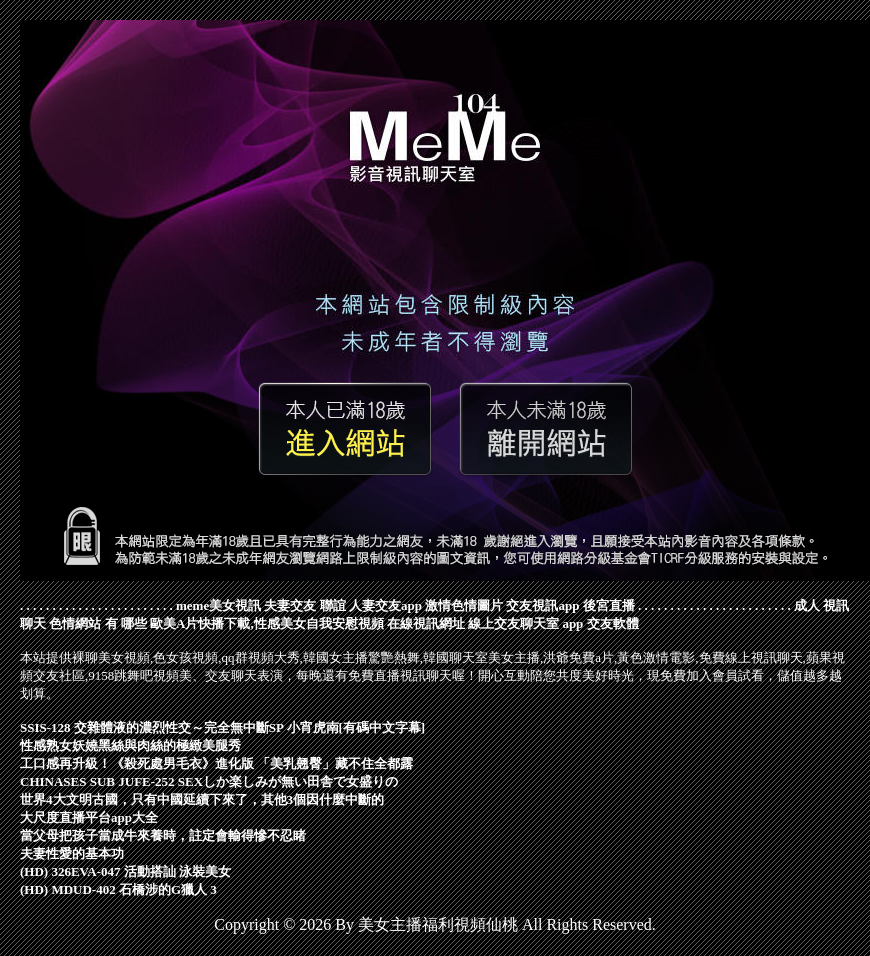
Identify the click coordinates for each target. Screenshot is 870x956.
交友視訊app (542, 605)
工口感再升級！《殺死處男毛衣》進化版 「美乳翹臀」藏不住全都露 (216, 763)
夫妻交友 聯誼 (304, 605)
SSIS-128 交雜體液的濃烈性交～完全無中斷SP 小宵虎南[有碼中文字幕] (222, 727)
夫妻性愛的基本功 (72, 853)
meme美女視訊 (218, 605)
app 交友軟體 (600, 623)
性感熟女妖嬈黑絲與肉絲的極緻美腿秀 (130, 745)
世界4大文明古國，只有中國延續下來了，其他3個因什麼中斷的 (202, 799)
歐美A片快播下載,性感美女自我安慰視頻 (267, 623)
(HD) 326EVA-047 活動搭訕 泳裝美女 (125, 871)
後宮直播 (609, 605)
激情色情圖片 (464, 605)
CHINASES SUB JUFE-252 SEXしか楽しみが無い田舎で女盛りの (209, 781)
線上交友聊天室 (513, 623)
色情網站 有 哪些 (98, 623)
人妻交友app (385, 605)
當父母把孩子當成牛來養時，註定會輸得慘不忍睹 (163, 835)
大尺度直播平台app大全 (89, 817)
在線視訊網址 (426, 623)
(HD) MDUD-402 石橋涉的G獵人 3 (118, 889)
